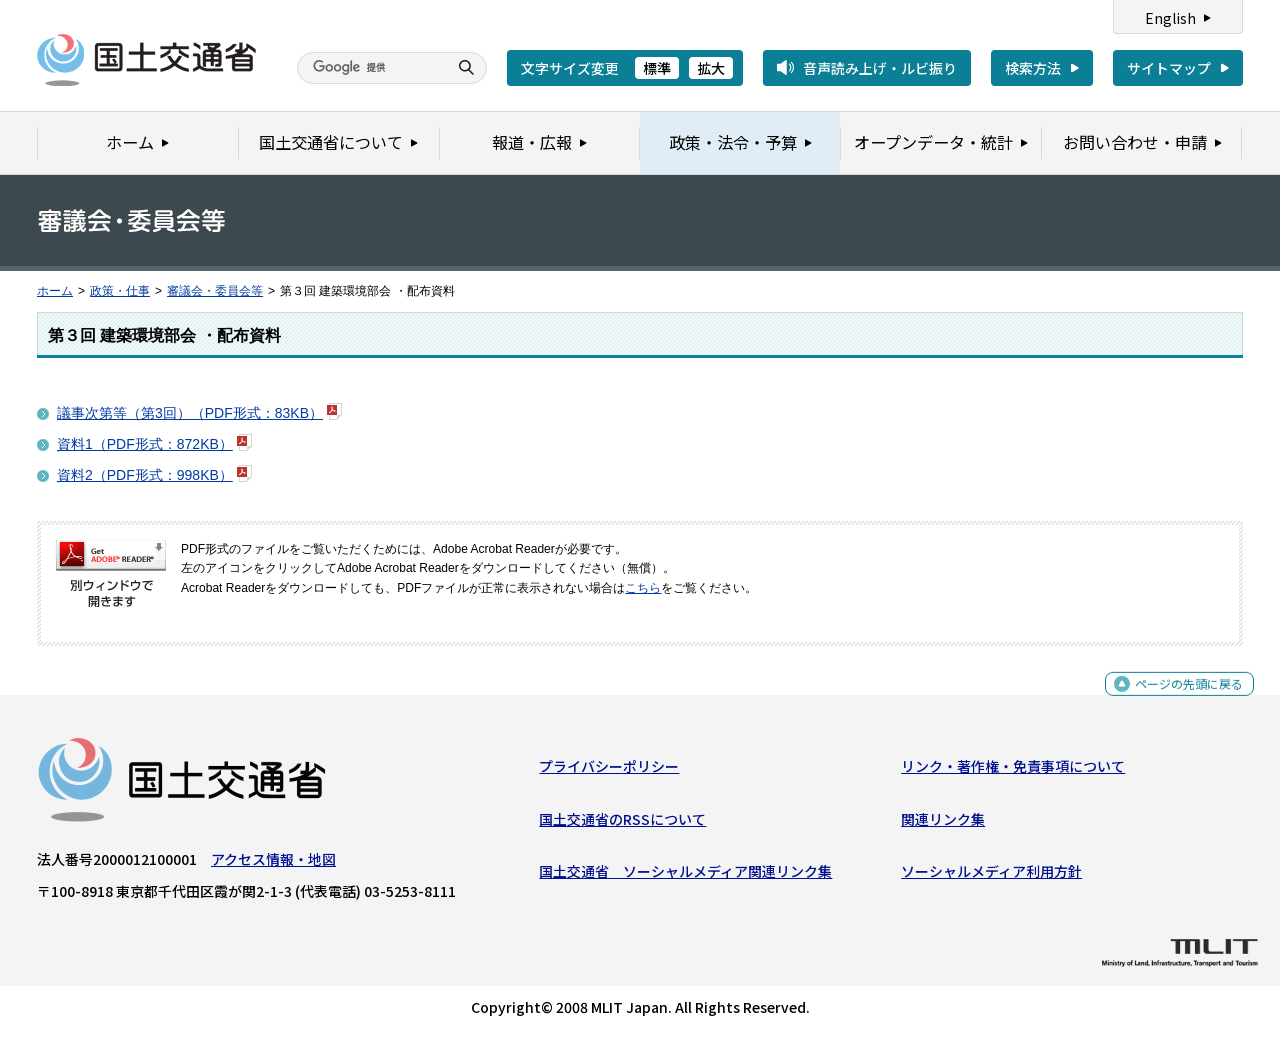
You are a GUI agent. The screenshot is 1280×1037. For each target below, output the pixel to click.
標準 (657, 68)
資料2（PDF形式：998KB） (145, 475)
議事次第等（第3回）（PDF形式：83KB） (190, 413)
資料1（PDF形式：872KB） (145, 444)
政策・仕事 (120, 291)
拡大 (711, 68)
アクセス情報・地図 (273, 864)
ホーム (55, 291)
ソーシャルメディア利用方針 (991, 876)
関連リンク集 (943, 823)
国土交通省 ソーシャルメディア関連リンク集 (685, 876)
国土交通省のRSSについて (622, 823)
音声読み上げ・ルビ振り (880, 68)
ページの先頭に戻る (1181, 699)
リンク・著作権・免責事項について (1013, 771)
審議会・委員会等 (215, 291)
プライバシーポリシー (609, 771)
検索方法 (1033, 68)
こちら (643, 588)
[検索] (370, 68)
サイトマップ (1169, 68)
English (1170, 18)
